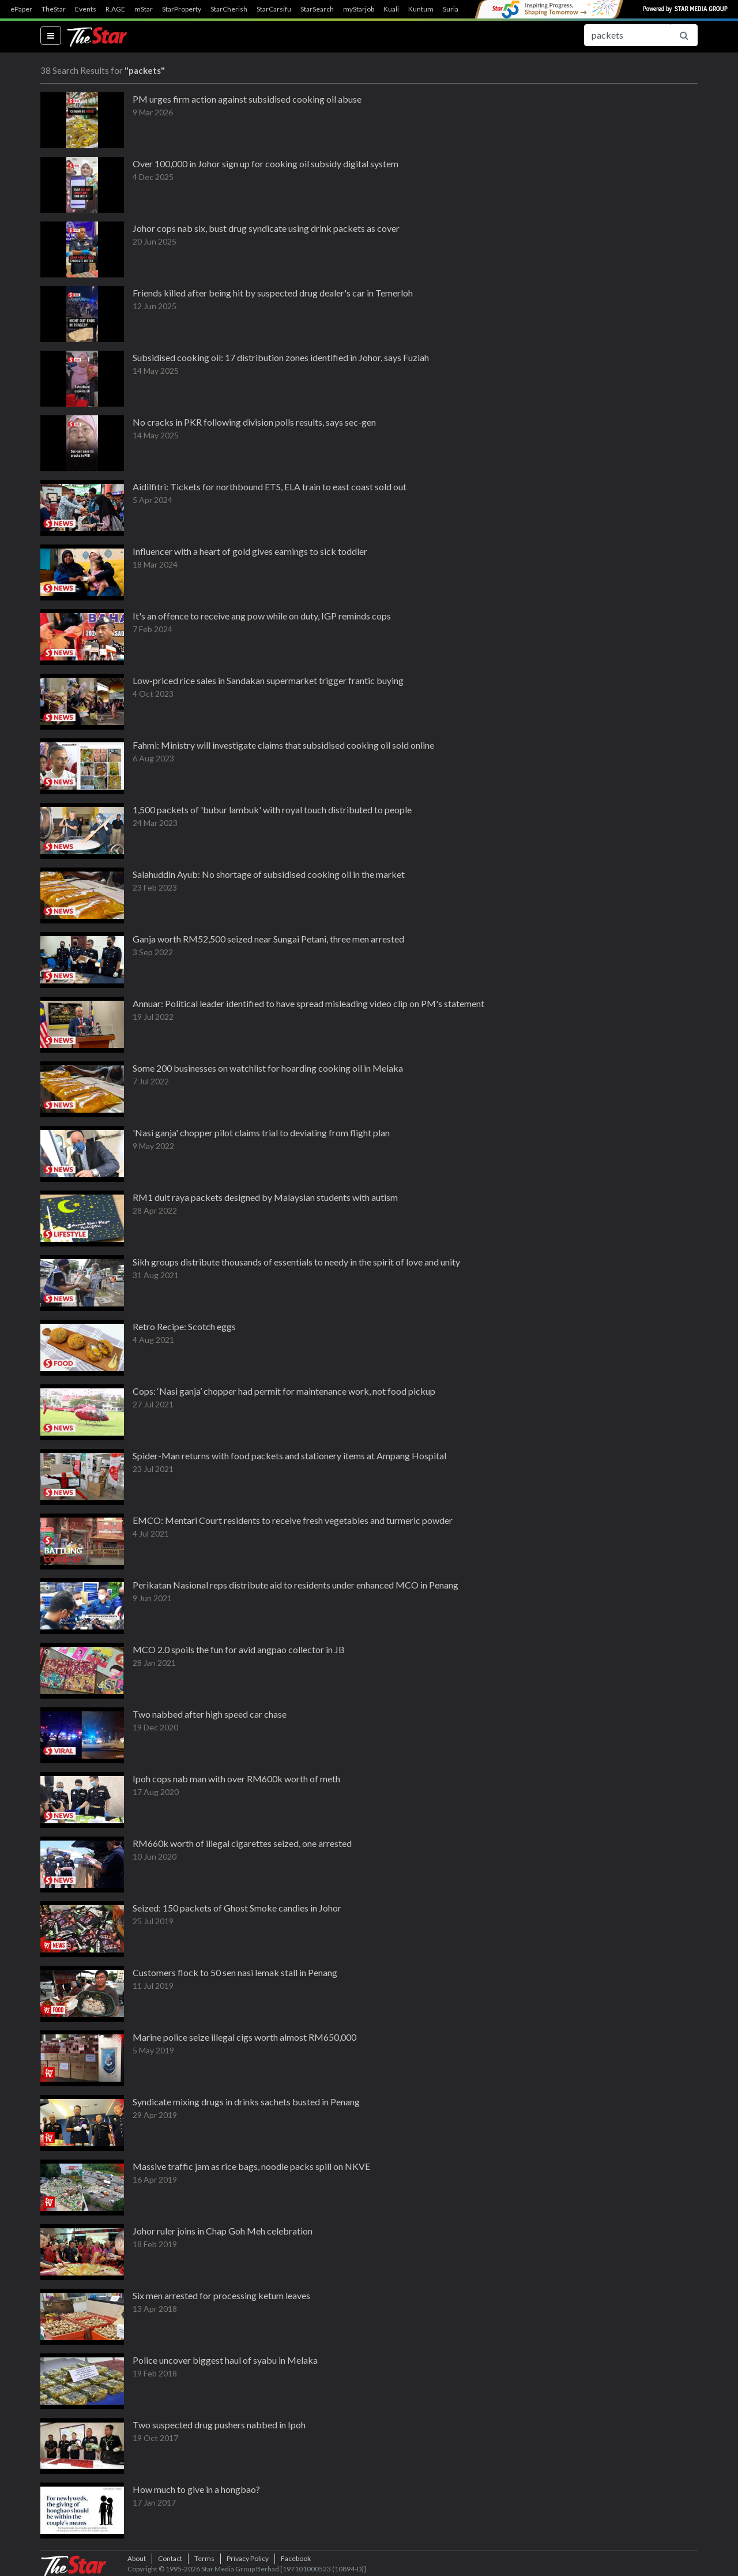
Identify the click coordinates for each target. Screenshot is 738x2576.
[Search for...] (627, 35)
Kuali (391, 9)
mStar (143, 9)
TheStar (54, 9)
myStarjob (358, 9)
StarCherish (228, 9)
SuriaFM (456, 9)
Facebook (296, 2558)
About (136, 2558)
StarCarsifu (274, 9)
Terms (204, 2558)
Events (85, 9)
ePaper (21, 9)
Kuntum (421, 9)
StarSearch (317, 9)
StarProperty (181, 9)
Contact (170, 2558)
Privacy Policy (248, 2558)
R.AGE (115, 9)
